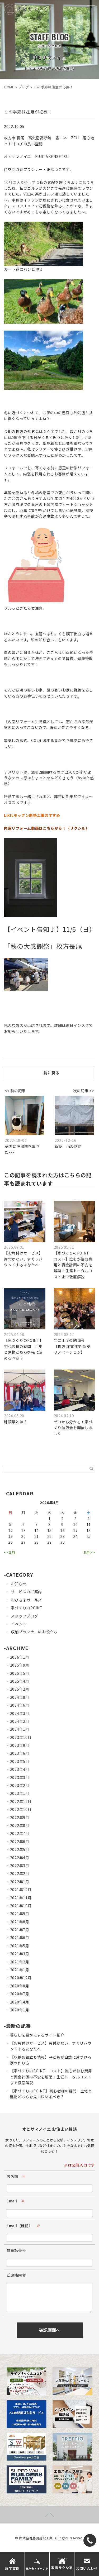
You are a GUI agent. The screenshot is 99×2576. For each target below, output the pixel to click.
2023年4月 (19, 1769)
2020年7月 (19, 1993)
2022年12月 (21, 1801)
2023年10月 (21, 1737)
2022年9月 (19, 1817)
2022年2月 (19, 1873)
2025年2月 (19, 1689)
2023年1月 (19, 1793)
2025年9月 (19, 1665)
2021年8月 (19, 1921)
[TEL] (89, 2540)
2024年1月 (19, 1729)
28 (36, 1542)
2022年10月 (21, 1809)
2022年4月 (19, 1857)
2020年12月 (21, 1977)
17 (75, 1530)
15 (49, 1530)
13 (23, 1530)
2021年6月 (19, 1937)
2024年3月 (19, 1713)
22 (49, 1536)
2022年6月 (19, 1841)
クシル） (81, 828)
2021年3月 (19, 1953)
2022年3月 (19, 1865)
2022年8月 (19, 1825)
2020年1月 (19, 2009)
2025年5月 (19, 1673)
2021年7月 (19, 1929)
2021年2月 (19, 1961)
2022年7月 (19, 1833)
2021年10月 (21, 1905)
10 (75, 1524)
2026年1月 (19, 1657)
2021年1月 (19, 1969)
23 (62, 1536)
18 (88, 1530)
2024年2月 (19, 1721)
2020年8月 (19, 1985)
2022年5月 (19, 1849)
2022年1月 (19, 1881)
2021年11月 (21, 1897)
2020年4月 (19, 2002)
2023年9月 (19, 1745)
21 (36, 1536)
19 (10, 1536)
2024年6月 (19, 1705)
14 (36, 1530)
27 (23, 1542)
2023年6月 (19, 1753)
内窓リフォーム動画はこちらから (33, 828)
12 (10, 1530)
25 (88, 1536)
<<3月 (9, 1552)
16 (62, 1530)
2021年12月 (21, 1889)
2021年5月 (19, 1945)
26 (10, 1542)
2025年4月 (19, 1681)
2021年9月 (19, 1913)
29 (49, 1542)
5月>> (89, 1552)
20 (23, 1536)
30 (62, 1542)
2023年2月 (19, 1785)
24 (75, 1536)
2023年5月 (19, 1761)
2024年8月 (19, 1697)
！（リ (68, 828)
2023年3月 (19, 1777)
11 (88, 1524)
